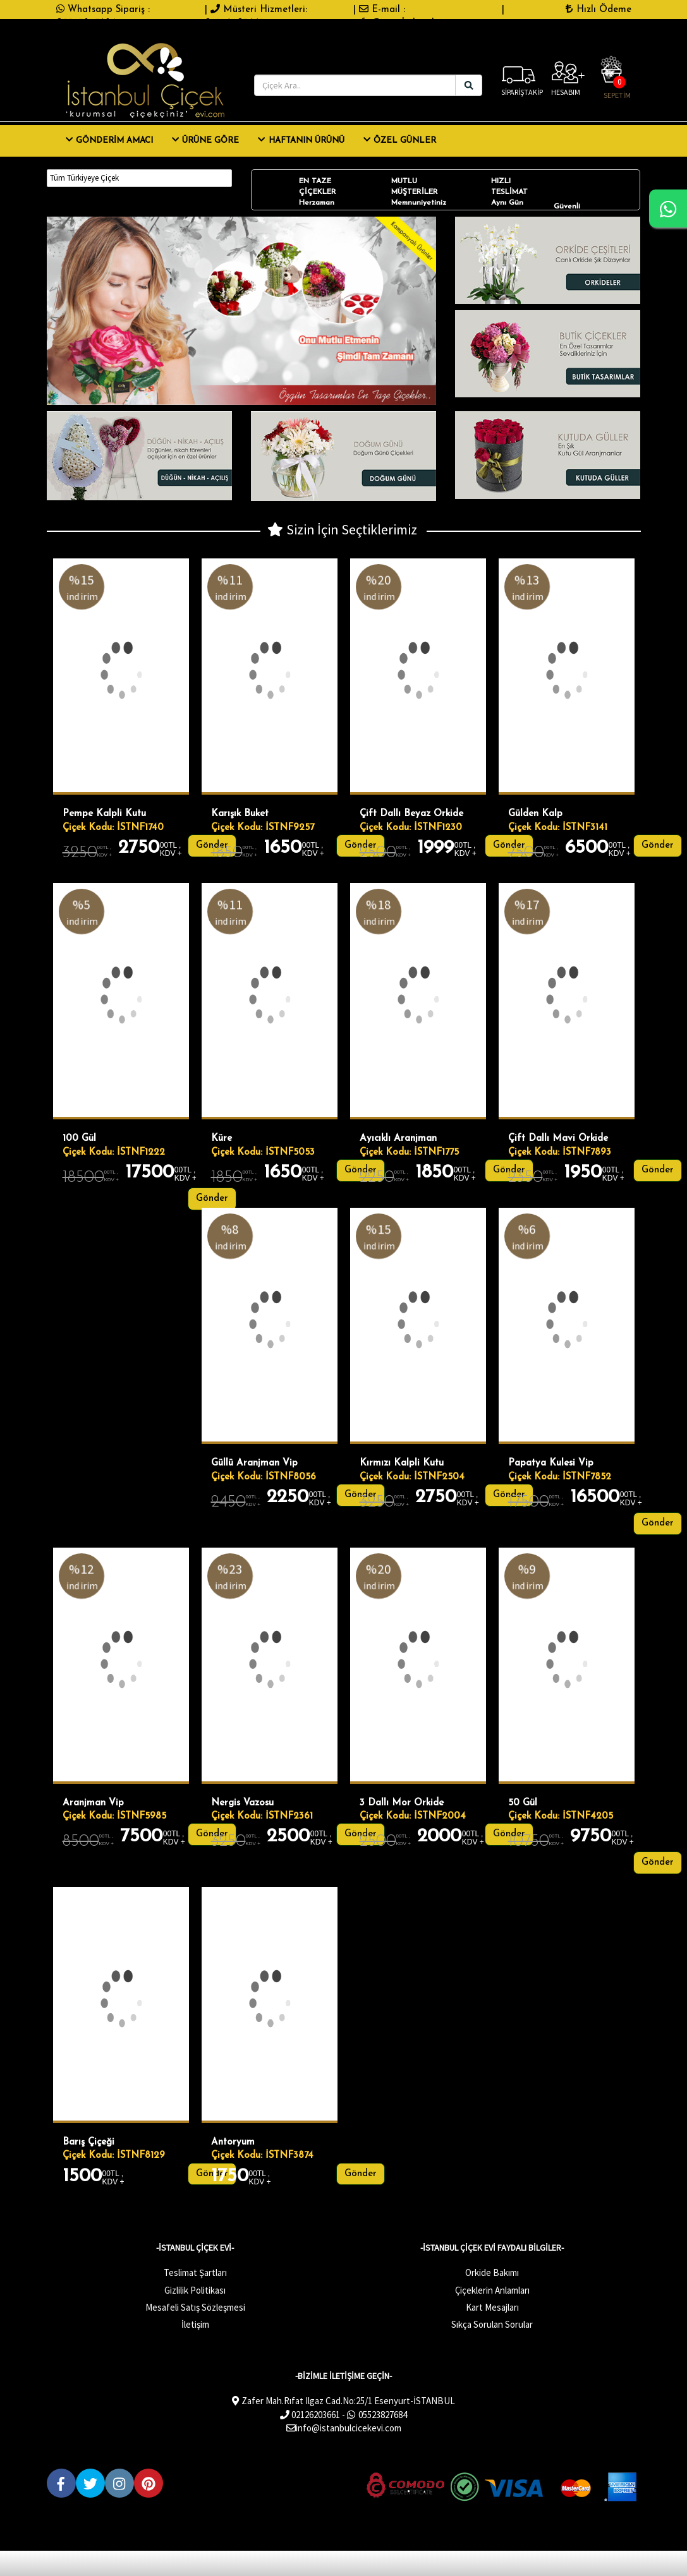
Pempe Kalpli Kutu (104, 814)
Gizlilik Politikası (195, 2290)
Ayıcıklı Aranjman (398, 1138)
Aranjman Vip (93, 1803)
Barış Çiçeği (88, 2142)
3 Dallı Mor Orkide (402, 1803)
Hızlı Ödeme (598, 9)
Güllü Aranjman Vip (254, 1463)
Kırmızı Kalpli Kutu (402, 1463)
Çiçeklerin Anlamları (492, 2290)
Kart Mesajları (492, 2307)
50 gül (522, 1803)
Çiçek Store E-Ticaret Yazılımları (126, 2541)
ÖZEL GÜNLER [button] (399, 139)
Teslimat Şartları (195, 2272)
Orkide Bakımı (492, 2272)
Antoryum (233, 2142)
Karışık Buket (240, 814)
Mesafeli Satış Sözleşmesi (195, 2307)
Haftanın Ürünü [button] (301, 139)
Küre (221, 1138)
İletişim (195, 2324)
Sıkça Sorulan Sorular (492, 2324)
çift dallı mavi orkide (558, 1138)
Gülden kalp (535, 814)
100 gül (79, 1138)
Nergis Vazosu (242, 1803)
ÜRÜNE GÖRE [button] (205, 139)
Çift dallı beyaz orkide (411, 814)
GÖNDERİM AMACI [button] (109, 139)
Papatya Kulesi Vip (550, 1463)
